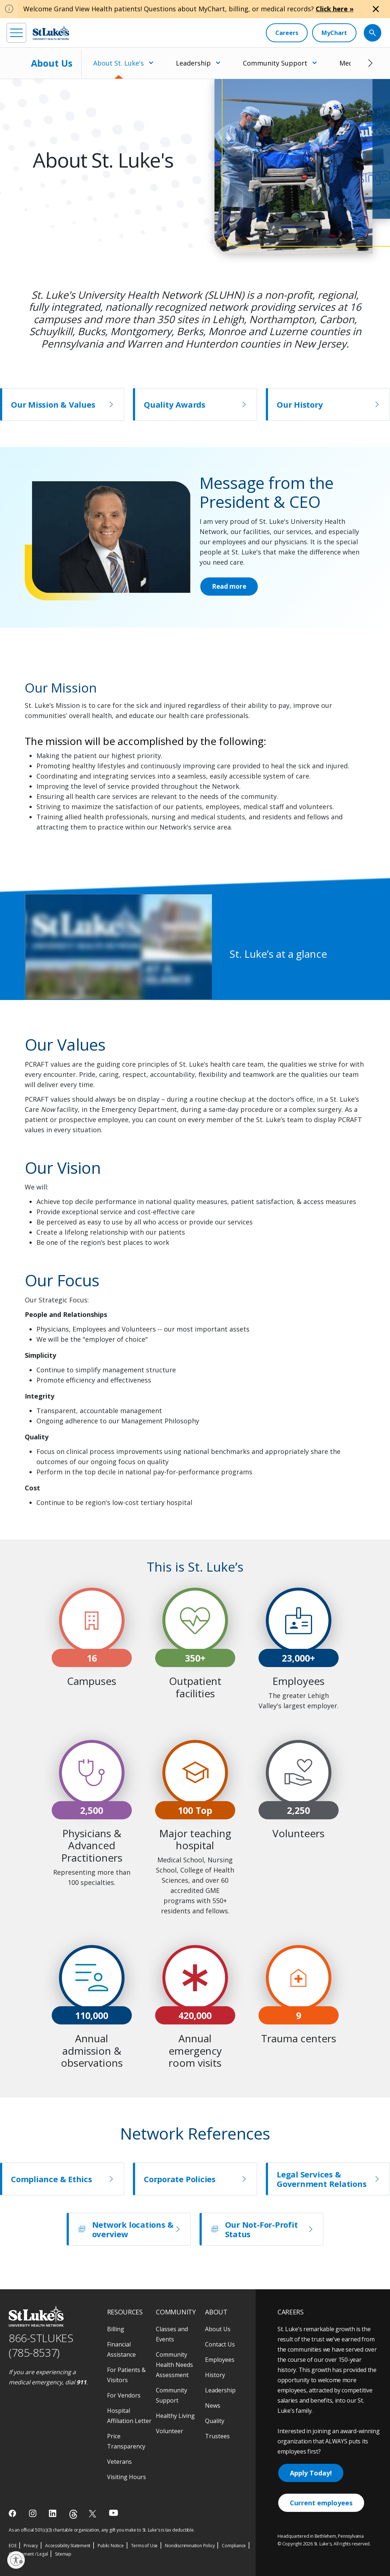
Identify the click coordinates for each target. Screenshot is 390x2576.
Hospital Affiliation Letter (129, 2416)
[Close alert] (376, 9)
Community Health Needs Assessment (174, 2364)
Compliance (234, 2545)
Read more (230, 586)
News (212, 2405)
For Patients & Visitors (126, 2375)
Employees (220, 2360)
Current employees (321, 2502)
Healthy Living (175, 2416)
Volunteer (169, 2431)
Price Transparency (126, 2441)
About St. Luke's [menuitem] (118, 63)
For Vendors (124, 2395)
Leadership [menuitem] (193, 63)
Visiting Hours (126, 2477)
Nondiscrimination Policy (189, 2545)
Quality (214, 2421)
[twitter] (93, 2513)
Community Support (171, 2395)
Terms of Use (144, 2545)
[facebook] (13, 2513)
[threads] (73, 2514)
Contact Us (220, 2344)
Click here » (335, 8)
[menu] (16, 32)
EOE (12, 2545)
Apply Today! (311, 2473)
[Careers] (287, 33)
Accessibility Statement (67, 2545)
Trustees (217, 2436)
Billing (115, 2329)
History (215, 2375)
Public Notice (110, 2545)
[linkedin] (53, 2513)
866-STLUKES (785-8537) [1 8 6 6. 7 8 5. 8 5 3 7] (41, 2345)
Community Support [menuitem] (275, 63)
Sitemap (63, 2554)
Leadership (220, 2390)
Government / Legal (28, 2554)
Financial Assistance (121, 2349)
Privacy (31, 2545)
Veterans (119, 2462)
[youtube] (113, 2513)
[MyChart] (334, 33)
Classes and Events (172, 2334)
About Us (51, 63)
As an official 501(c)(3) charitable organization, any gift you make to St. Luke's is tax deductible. (102, 2530)
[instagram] (33, 2513)
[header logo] (51, 32)
